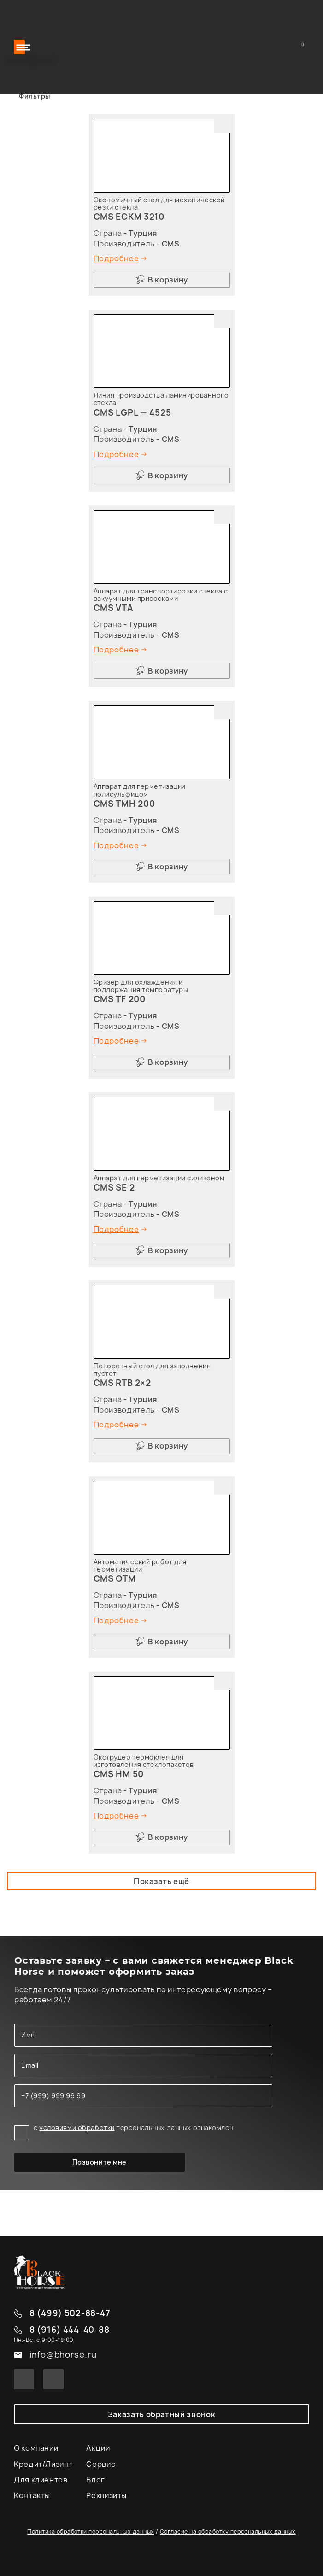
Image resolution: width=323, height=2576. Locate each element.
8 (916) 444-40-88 (69, 2330)
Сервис (100, 2464)
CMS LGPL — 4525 (132, 412)
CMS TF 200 (120, 999)
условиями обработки (77, 2127)
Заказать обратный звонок (161, 2414)
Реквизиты (106, 2495)
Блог (95, 2480)
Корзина (304, 47)
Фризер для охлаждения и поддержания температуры (141, 986)
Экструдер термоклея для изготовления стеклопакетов (144, 1761)
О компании (36, 2448)
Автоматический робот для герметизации (140, 1565)
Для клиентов (41, 2480)
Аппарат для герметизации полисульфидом (140, 790)
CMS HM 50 (119, 1774)
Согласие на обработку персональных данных (228, 2531)
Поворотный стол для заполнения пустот (152, 1369)
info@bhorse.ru (63, 2355)
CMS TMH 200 (124, 804)
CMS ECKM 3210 (129, 217)
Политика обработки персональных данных (90, 2531)
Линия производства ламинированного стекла (161, 399)
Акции (98, 2448)
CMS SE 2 (114, 1187)
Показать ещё (161, 1881)
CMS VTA (114, 608)
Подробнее (116, 258)
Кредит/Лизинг (43, 2464)
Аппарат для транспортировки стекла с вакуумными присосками (161, 595)
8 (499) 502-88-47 (69, 2313)
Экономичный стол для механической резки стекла (159, 203)
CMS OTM (115, 1578)
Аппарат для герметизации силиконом (159, 1178)
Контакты (32, 2495)
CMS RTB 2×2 (122, 1383)
